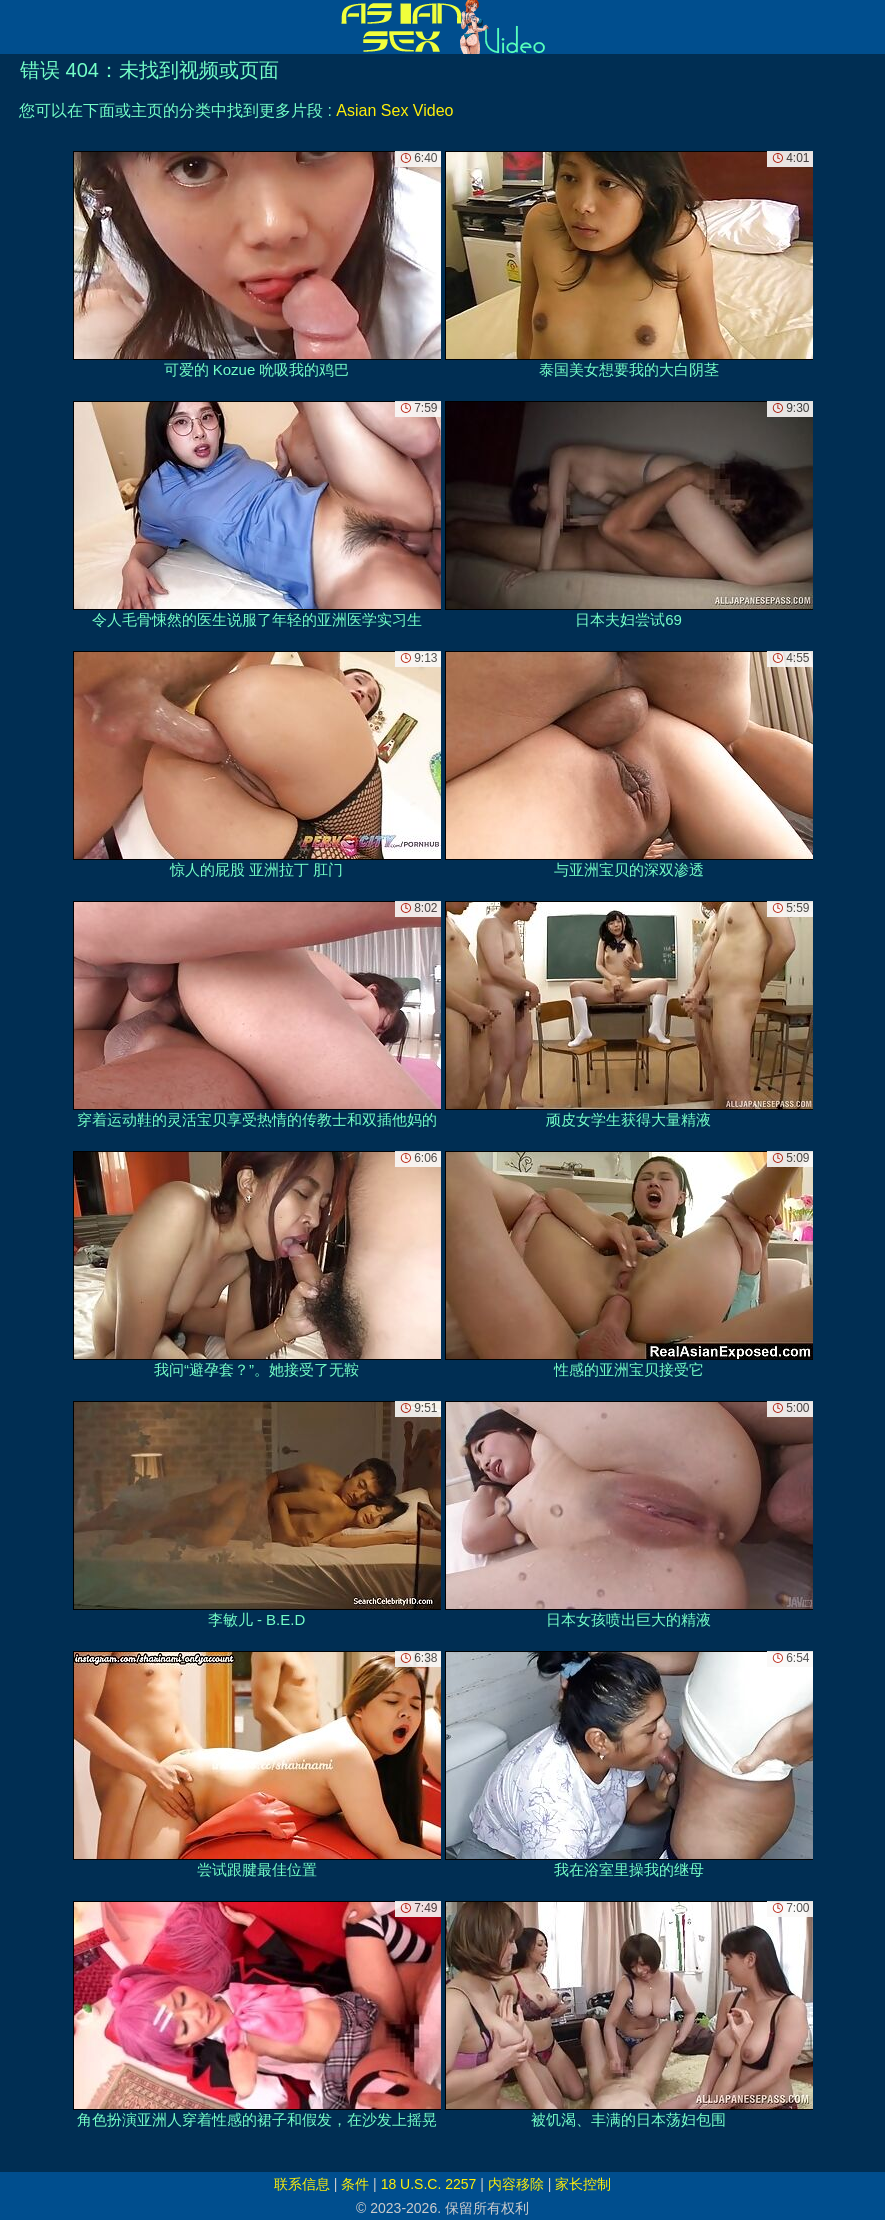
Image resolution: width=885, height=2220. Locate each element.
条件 (355, 2184)
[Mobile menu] (18, 27)
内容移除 (516, 2184)
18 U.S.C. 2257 (429, 2184)
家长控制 (583, 2184)
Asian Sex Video (394, 110)
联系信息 (302, 2184)
